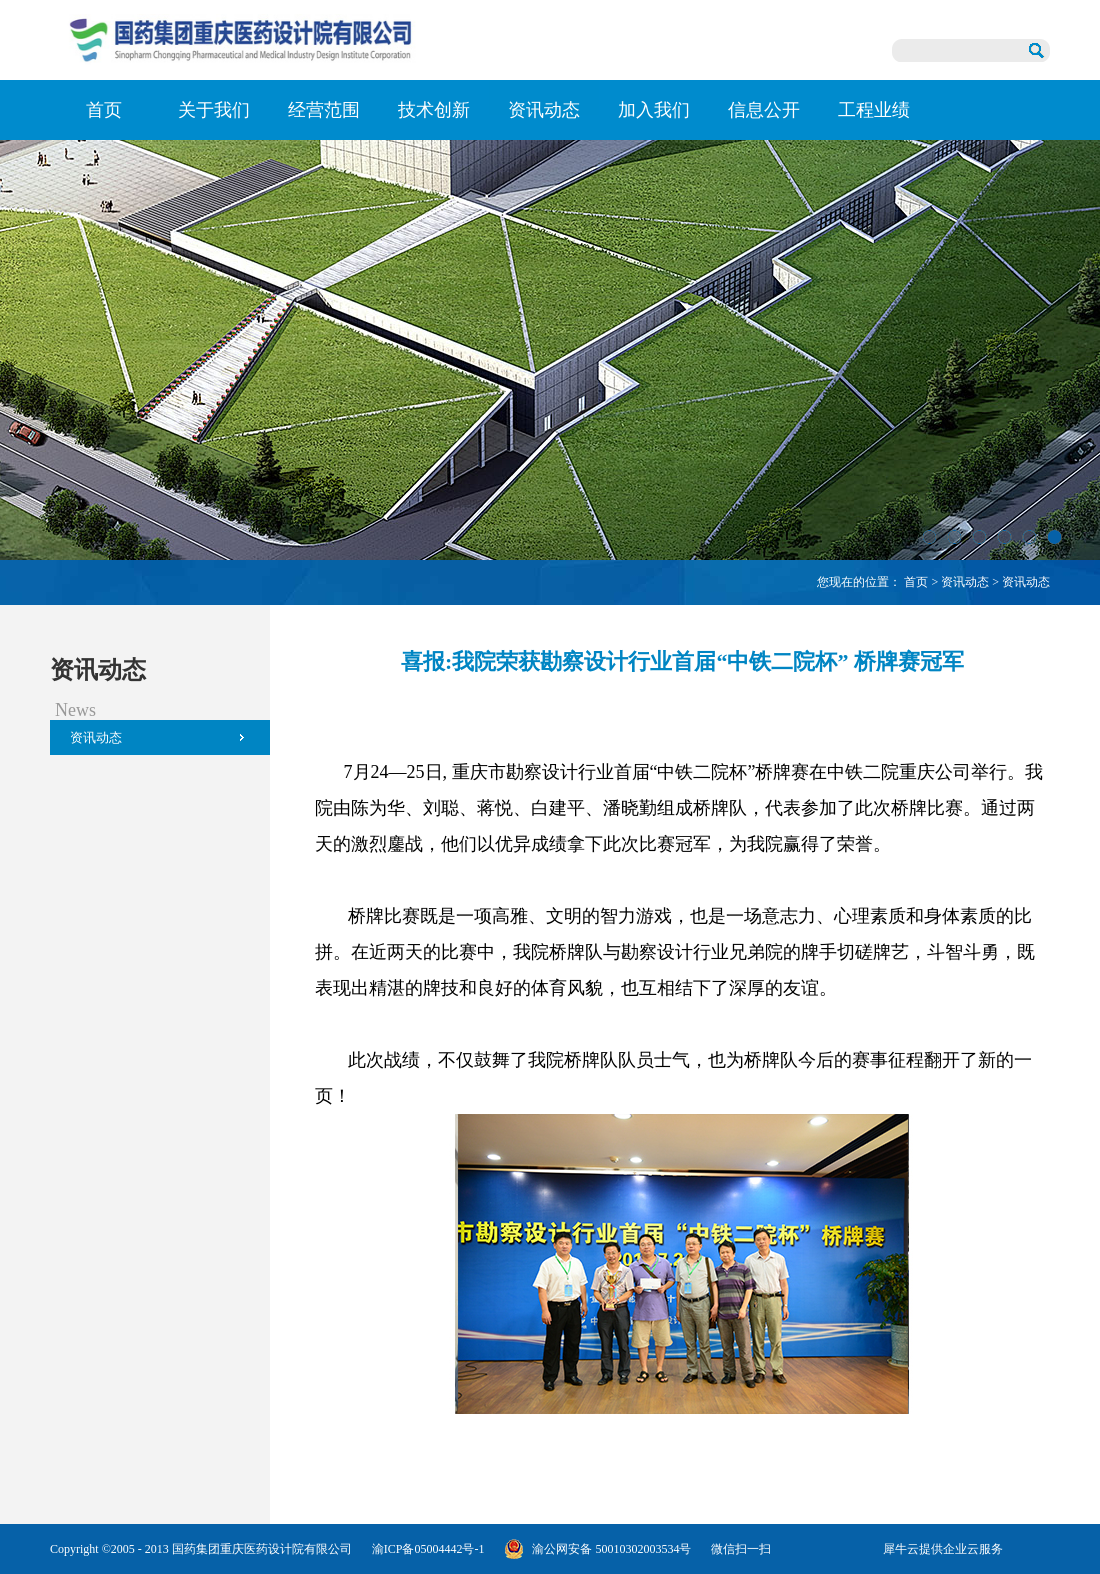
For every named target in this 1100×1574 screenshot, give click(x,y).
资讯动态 (965, 582)
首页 (104, 110)
